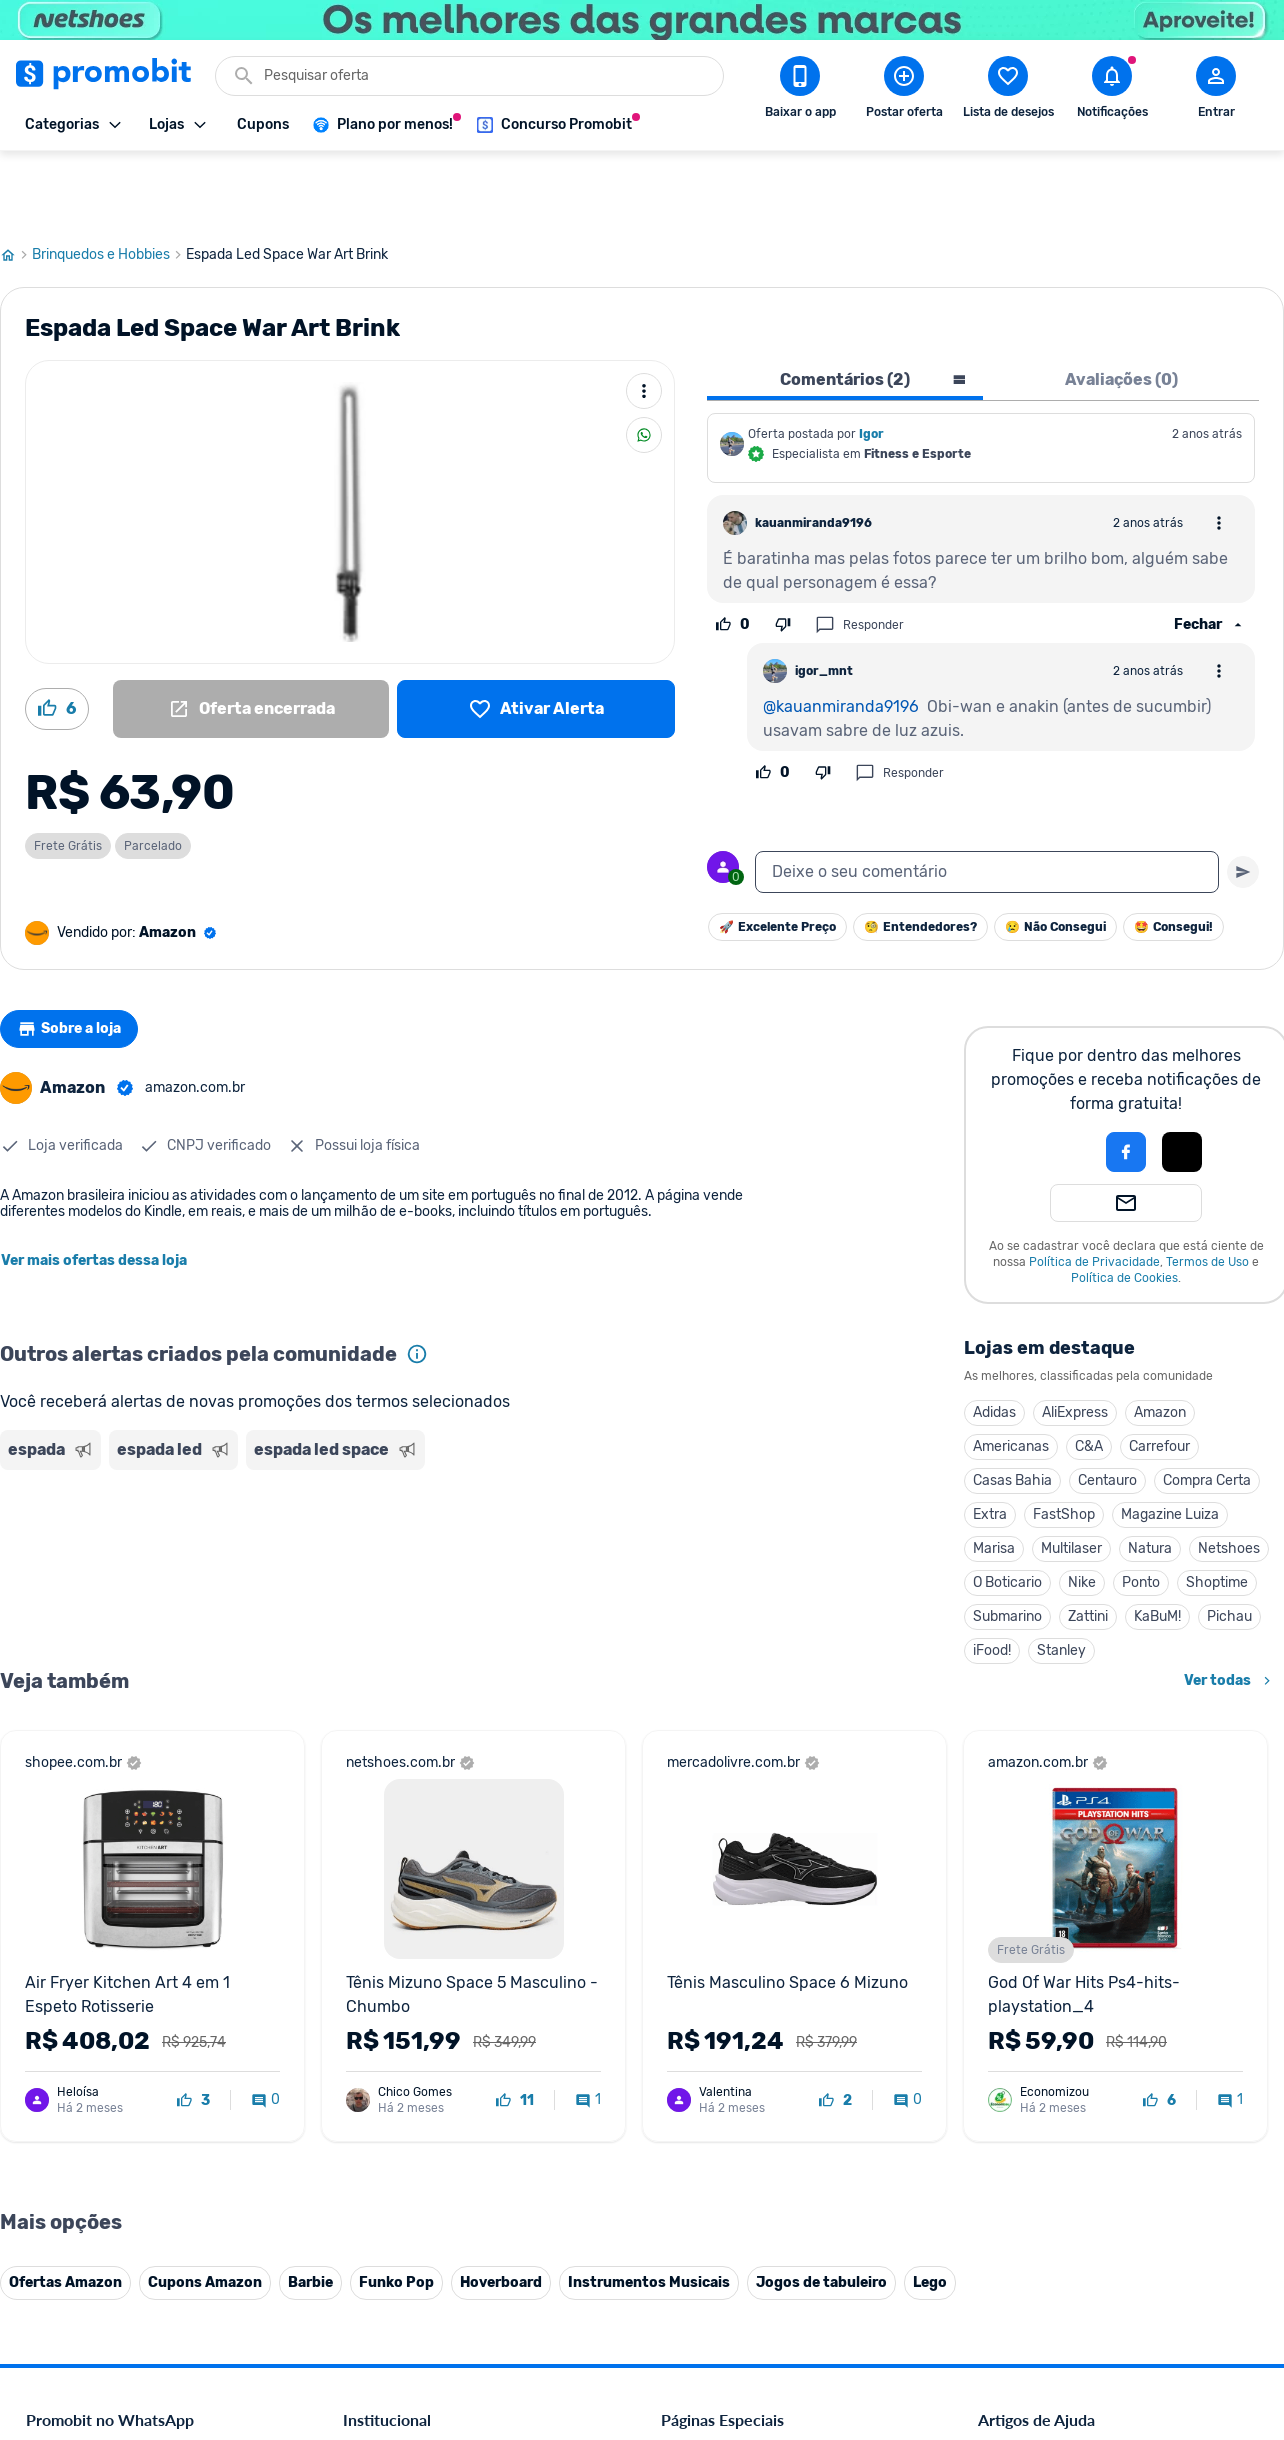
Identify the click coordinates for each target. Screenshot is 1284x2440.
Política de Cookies (1124, 1206)
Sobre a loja (77, 957)
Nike (1082, 1510)
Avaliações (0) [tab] (1121, 307)
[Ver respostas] (1210, 553)
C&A (1089, 1374)
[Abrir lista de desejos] (1008, 91)
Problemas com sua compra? (1066, 2041)
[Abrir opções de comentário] (1219, 451)
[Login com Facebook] (1126, 1080)
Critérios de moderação (1049, 1993)
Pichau (1229, 1544)
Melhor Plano (384, 2209)
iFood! (992, 1578)
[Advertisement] (384, 1483)
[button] (1058, 1080)
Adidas (994, 1340)
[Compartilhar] (644, 363)
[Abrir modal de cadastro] (1216, 91)
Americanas (1011, 1374)
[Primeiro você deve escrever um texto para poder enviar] (1243, 800)
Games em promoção (727, 2041)
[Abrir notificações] (1112, 91)
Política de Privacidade (1094, 1190)
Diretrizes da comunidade (1056, 1969)
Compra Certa (1207, 1408)
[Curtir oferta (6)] (57, 637)
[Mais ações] (644, 319)
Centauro (1107, 1408)
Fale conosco (383, 1993)
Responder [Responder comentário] (859, 553)
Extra (990, 1442)
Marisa (994, 1476)
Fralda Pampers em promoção (753, 2089)
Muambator (379, 2281)
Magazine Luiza (1170, 1442)
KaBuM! (1157, 1544)
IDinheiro (371, 2185)
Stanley (1061, 1578)
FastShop (1064, 1442)
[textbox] (987, 800)
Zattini (1088, 1544)
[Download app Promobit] (800, 91)
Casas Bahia (1012, 1408)
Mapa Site (374, 2089)
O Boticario (1007, 1510)
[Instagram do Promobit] (1118, 2302)
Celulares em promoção (733, 1993)
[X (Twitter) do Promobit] (1062, 2302)
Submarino (1007, 1544)
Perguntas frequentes (1043, 2017)
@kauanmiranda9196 (841, 634)
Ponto (1141, 1510)
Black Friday (698, 1969)
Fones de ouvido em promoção (756, 2017)
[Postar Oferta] (904, 91)
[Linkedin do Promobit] (1174, 2302)
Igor (871, 362)
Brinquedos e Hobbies (109, 183)
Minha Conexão (391, 2257)
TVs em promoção (717, 2113)
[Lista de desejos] (536, 637)
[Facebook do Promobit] (1006, 2302)
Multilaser (1071, 1476)
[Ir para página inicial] (16, 183)
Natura (1150, 1476)
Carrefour (1159, 1374)
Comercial (373, 1969)
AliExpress (1075, 1340)
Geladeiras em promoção (737, 2065)
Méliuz (363, 2233)
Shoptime (1217, 1510)
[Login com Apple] (1182, 1080)
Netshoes (1229, 1476)
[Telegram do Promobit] (1230, 2302)
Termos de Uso (1207, 1190)
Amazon (1160, 1340)
